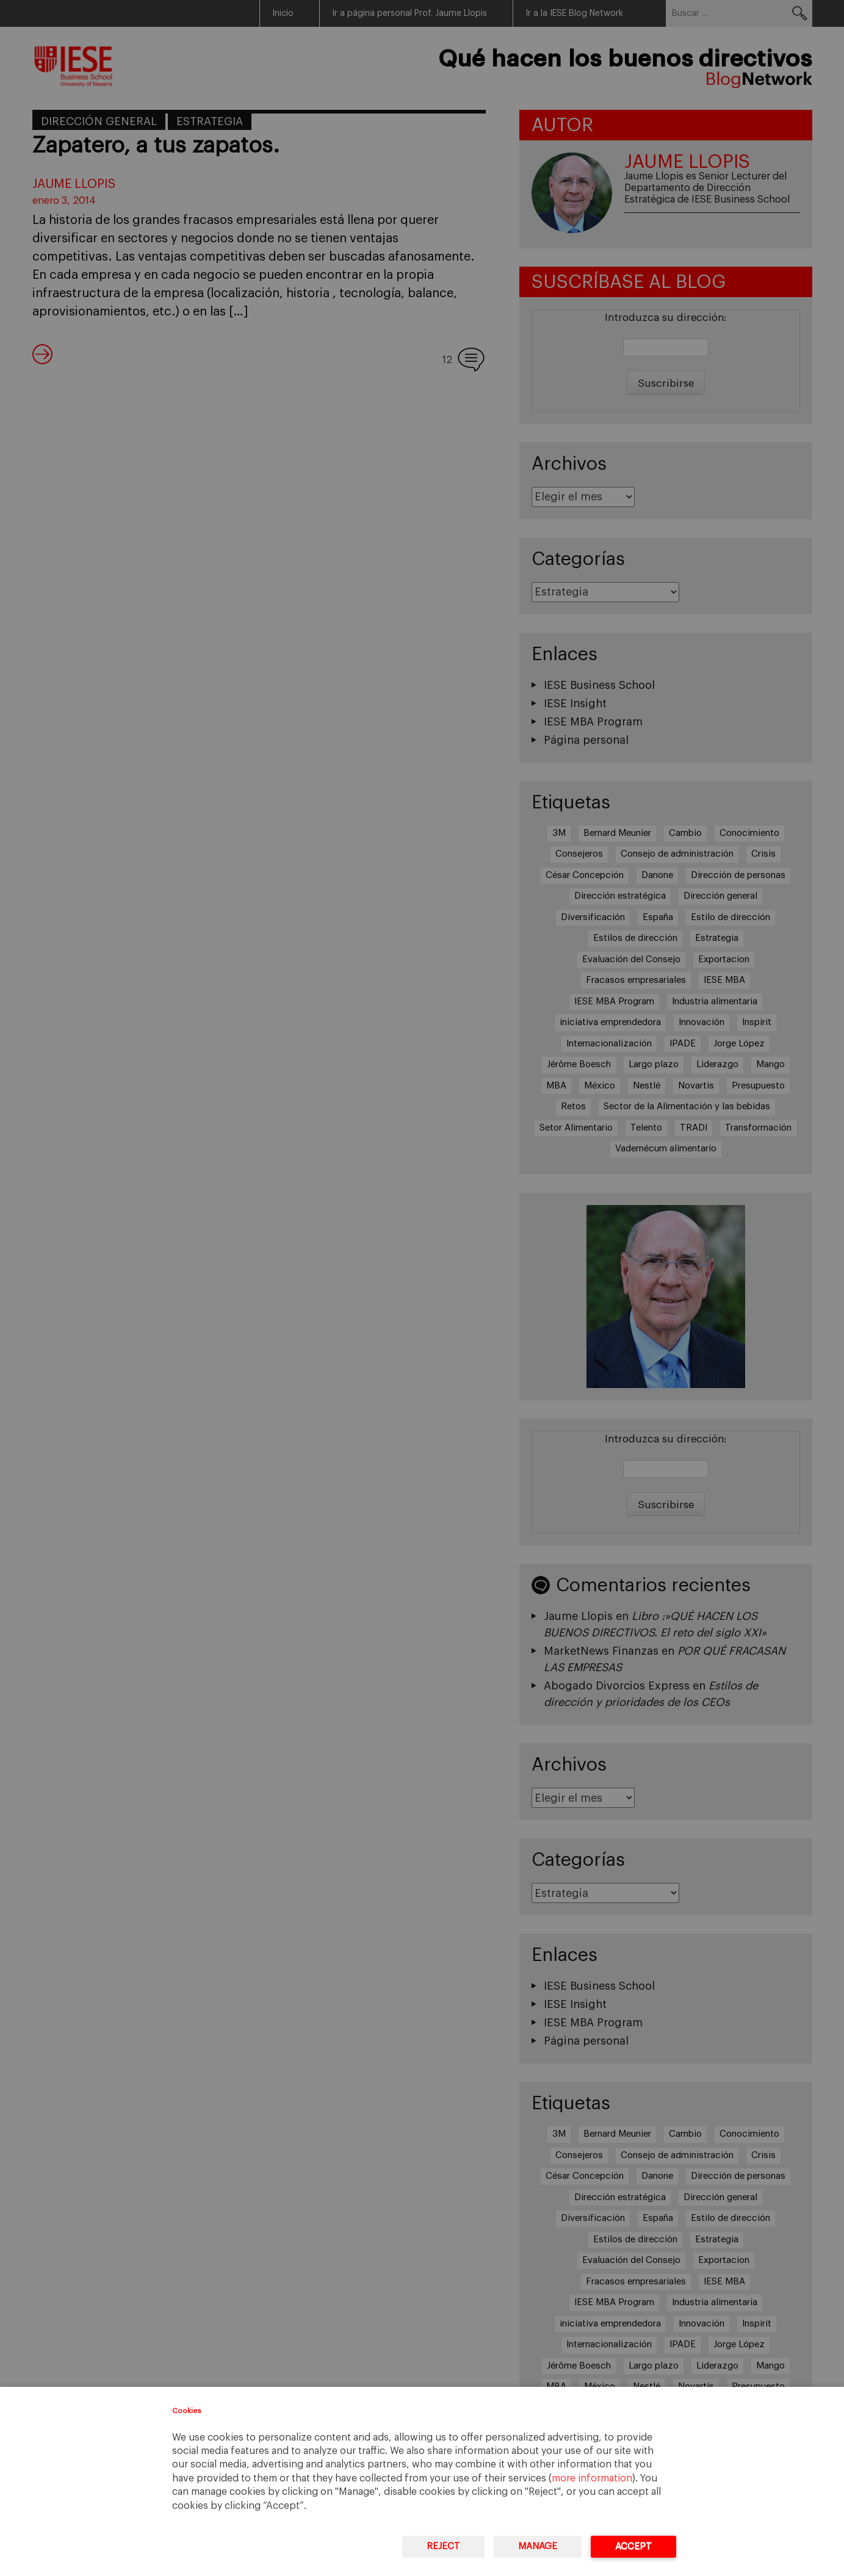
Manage (537, 2546)
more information (592, 2478)
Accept (633, 2546)
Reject (443, 2546)
